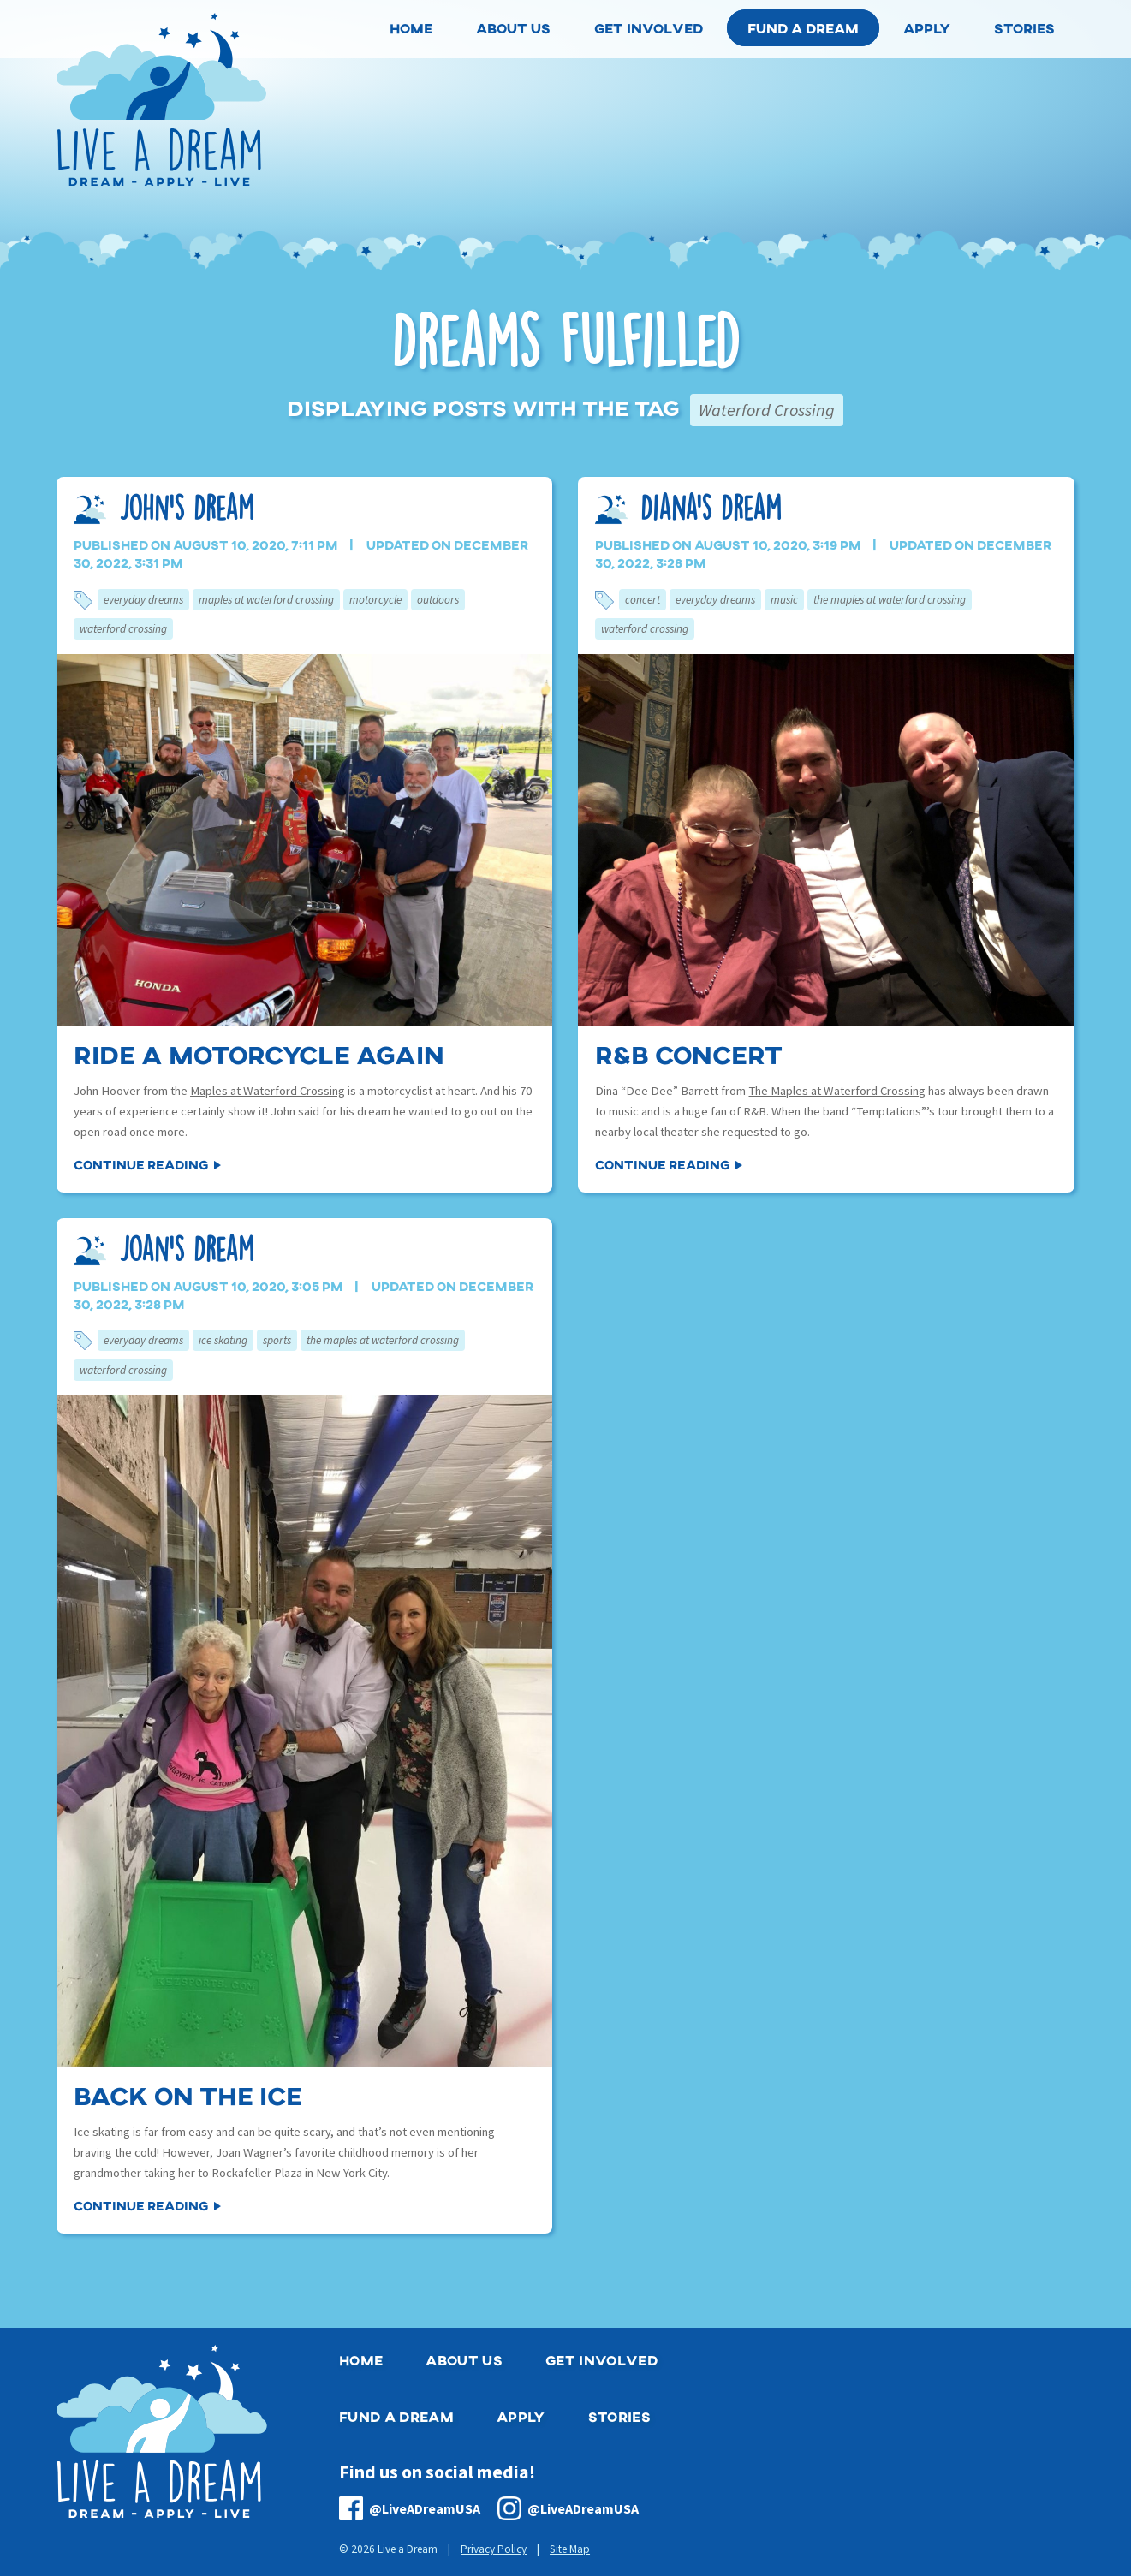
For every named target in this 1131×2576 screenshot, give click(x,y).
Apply (521, 2416)
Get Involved (601, 2360)
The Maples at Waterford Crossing (889, 599)
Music (784, 599)
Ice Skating (223, 1340)
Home (361, 2360)
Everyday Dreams (143, 599)
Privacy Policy (494, 2549)
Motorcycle (375, 599)
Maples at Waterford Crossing (266, 599)
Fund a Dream (803, 28)
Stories (619, 2416)
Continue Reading (141, 1164)
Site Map (570, 2549)
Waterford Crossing (123, 629)
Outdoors (438, 599)
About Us (464, 2360)
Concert (642, 599)
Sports (277, 1340)
